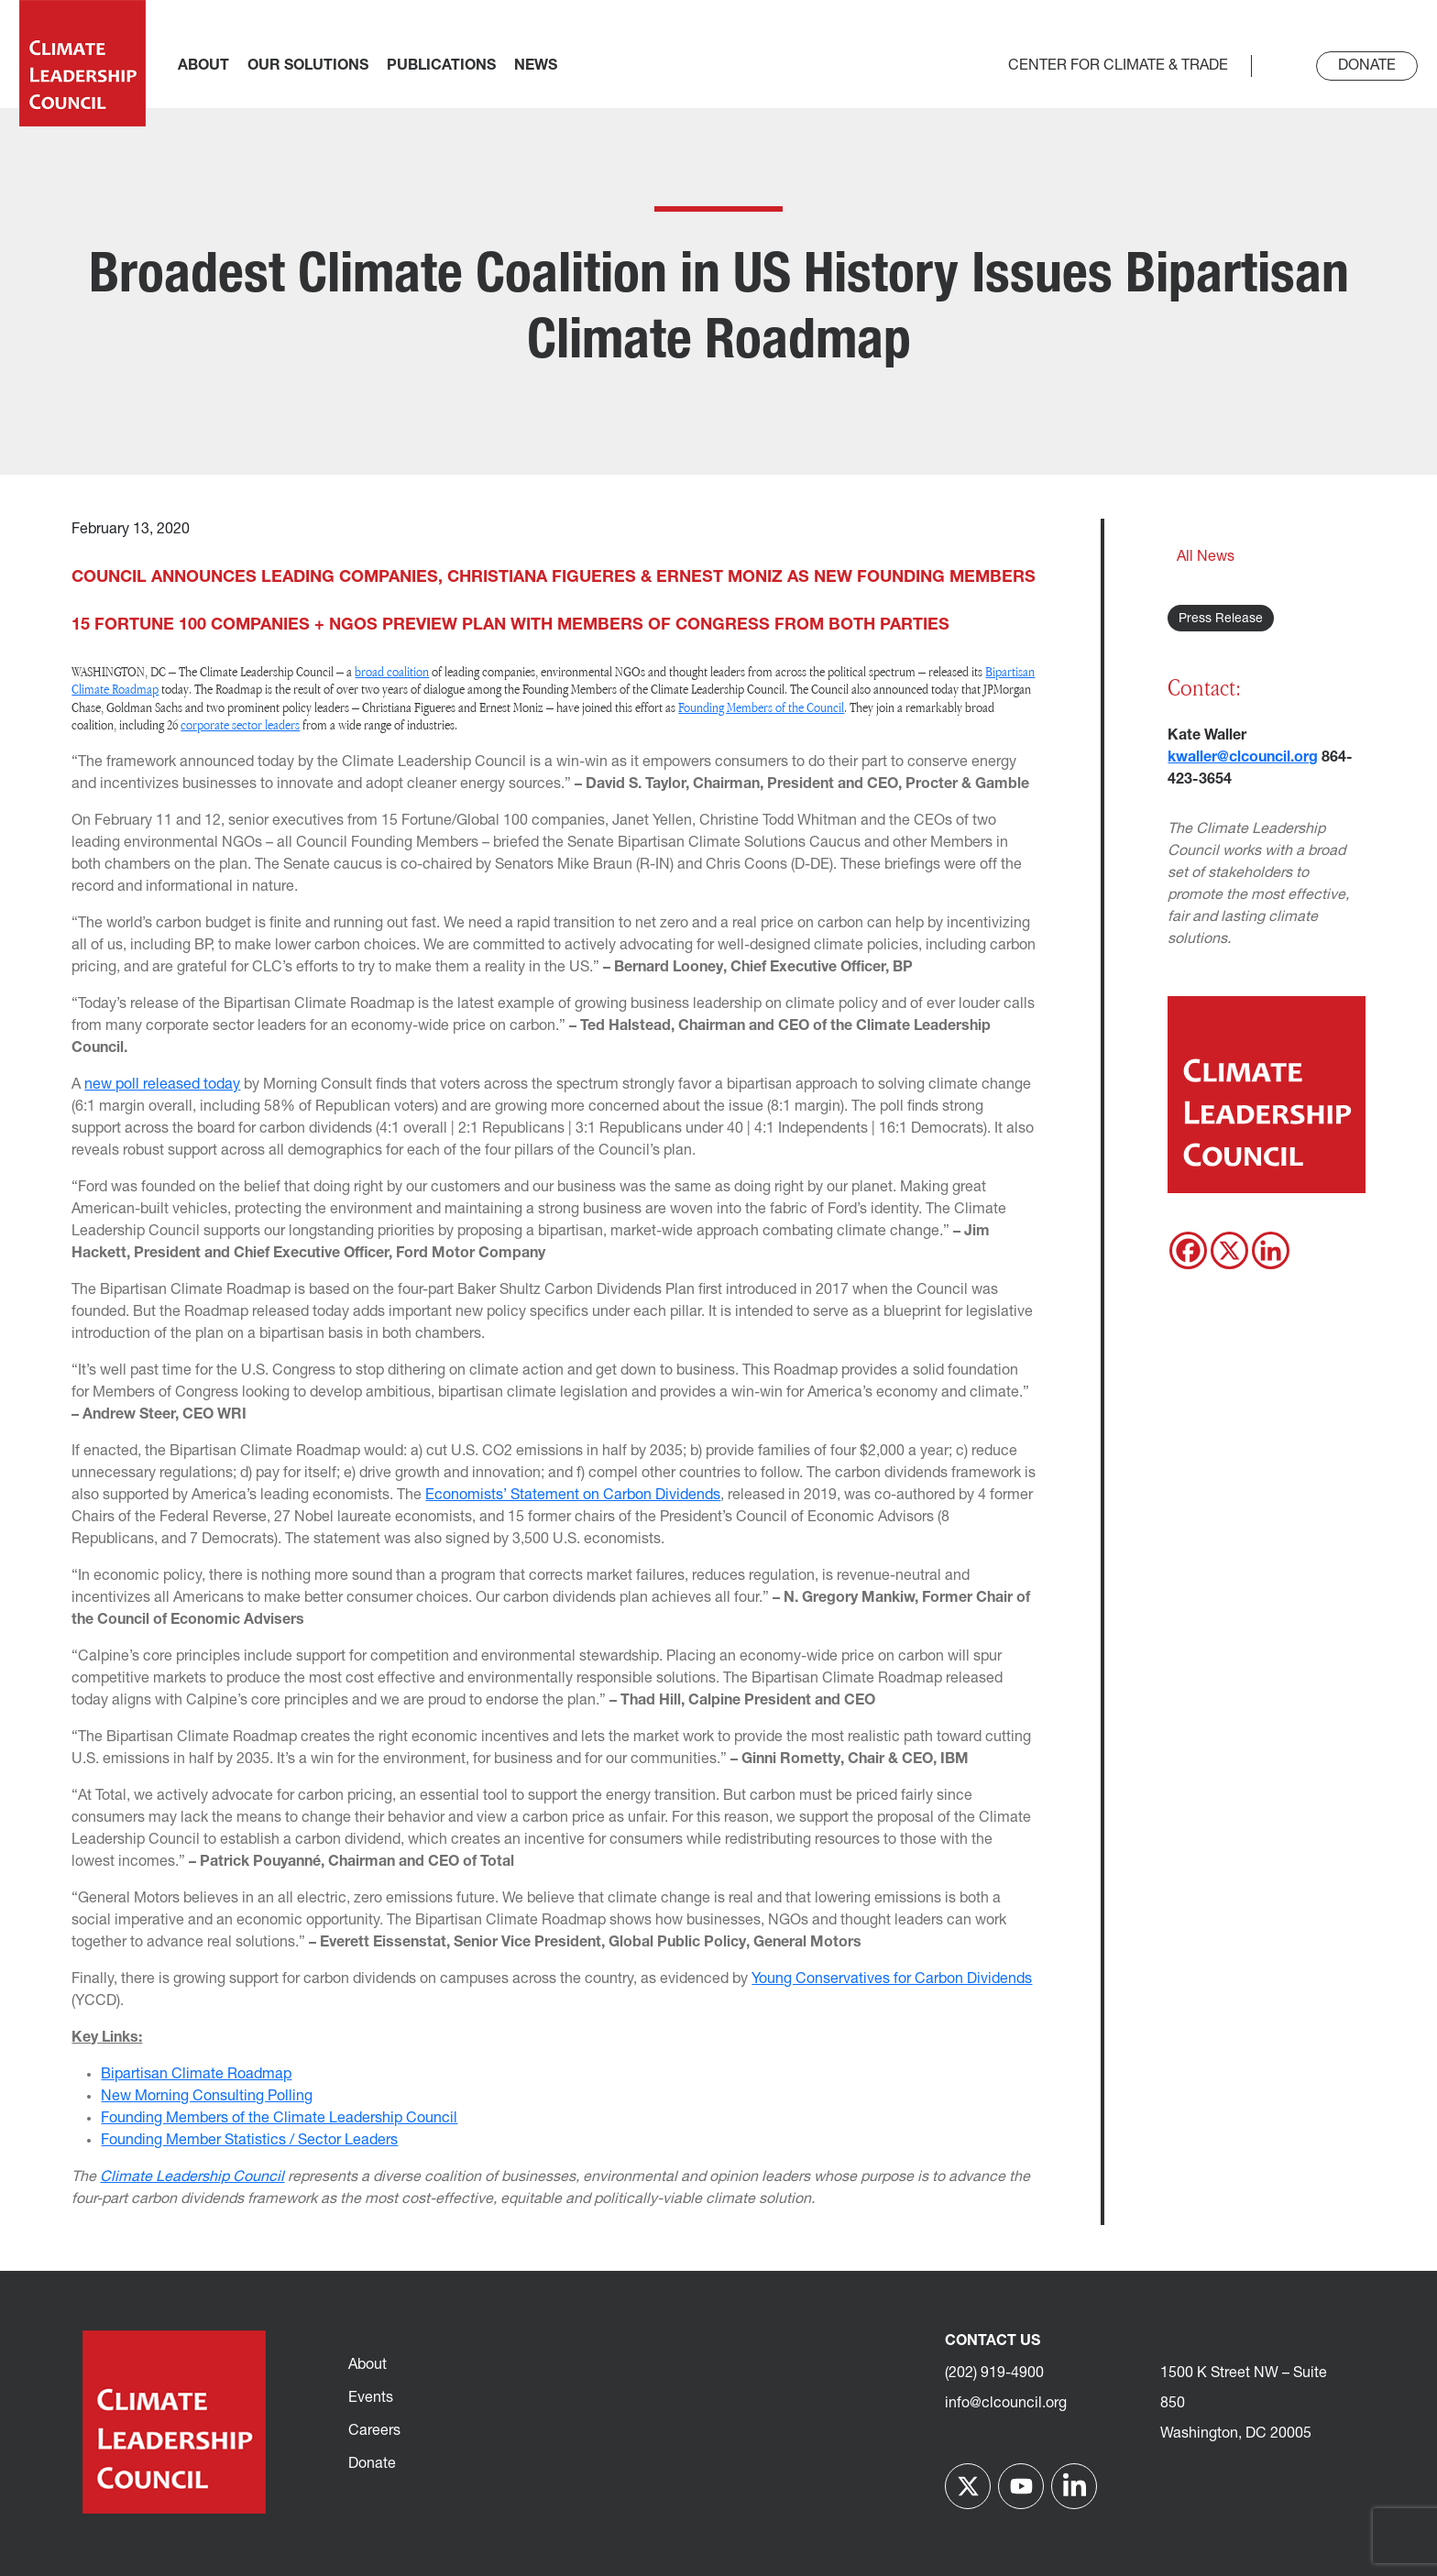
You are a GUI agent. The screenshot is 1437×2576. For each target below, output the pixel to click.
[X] (1229, 1250)
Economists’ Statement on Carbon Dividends (572, 1495)
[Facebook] (1188, 1250)
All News (1205, 557)
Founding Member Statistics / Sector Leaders (249, 2140)
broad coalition (392, 671)
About (367, 2365)
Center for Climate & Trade (1118, 66)
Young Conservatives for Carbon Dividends (891, 1979)
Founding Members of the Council (761, 707)
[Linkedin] (1270, 1250)
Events (370, 2398)
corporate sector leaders (240, 724)
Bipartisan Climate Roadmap (196, 2074)
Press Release (1221, 619)
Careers (374, 2431)
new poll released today (162, 1085)
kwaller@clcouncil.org (1243, 758)
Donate (1367, 66)
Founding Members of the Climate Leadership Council (279, 2118)
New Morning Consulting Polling (207, 2096)
